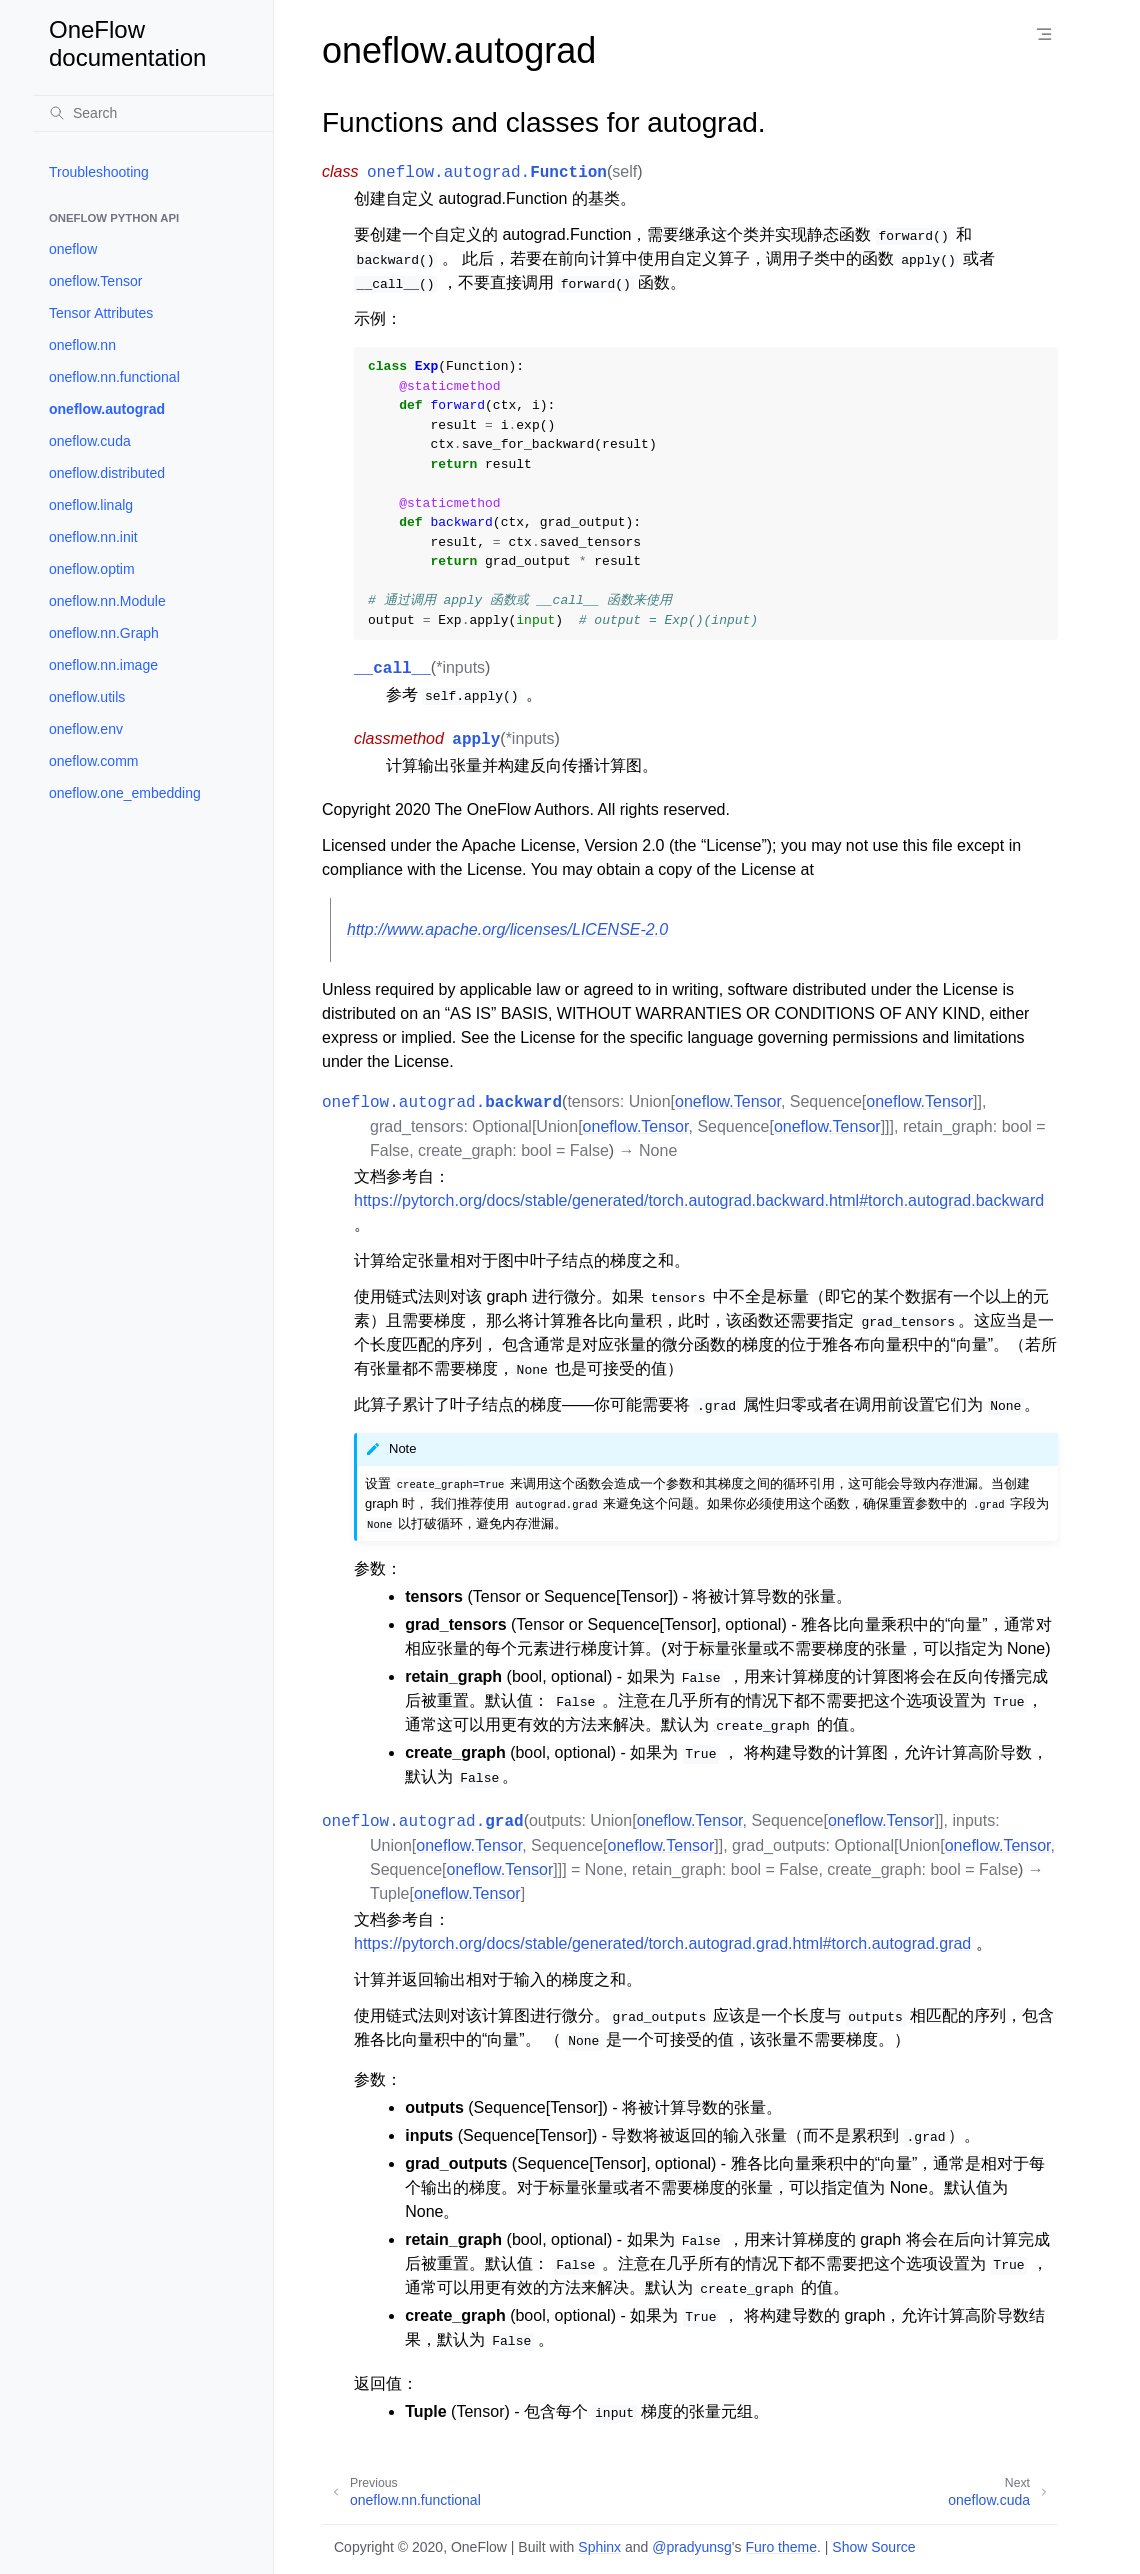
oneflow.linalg (91, 505)
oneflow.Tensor (95, 281)
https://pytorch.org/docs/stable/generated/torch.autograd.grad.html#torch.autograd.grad (662, 1943)
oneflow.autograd (107, 409)
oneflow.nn (82, 345)
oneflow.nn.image (103, 665)
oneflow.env (86, 729)
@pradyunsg (692, 2547)
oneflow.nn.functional (114, 377)
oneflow (73, 249)
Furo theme (781, 2547)
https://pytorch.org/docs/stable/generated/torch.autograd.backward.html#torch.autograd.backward (699, 1200)
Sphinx (599, 2547)
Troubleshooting (99, 172)
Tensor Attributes (101, 313)
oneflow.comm (93, 761)
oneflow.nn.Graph (104, 633)
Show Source (873, 2547)
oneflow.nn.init (93, 537)
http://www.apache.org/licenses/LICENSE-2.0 (507, 929)
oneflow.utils (87, 697)
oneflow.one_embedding (125, 793)
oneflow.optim (92, 569)
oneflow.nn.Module (107, 601)
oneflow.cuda (90, 441)
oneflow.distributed (107, 473)
